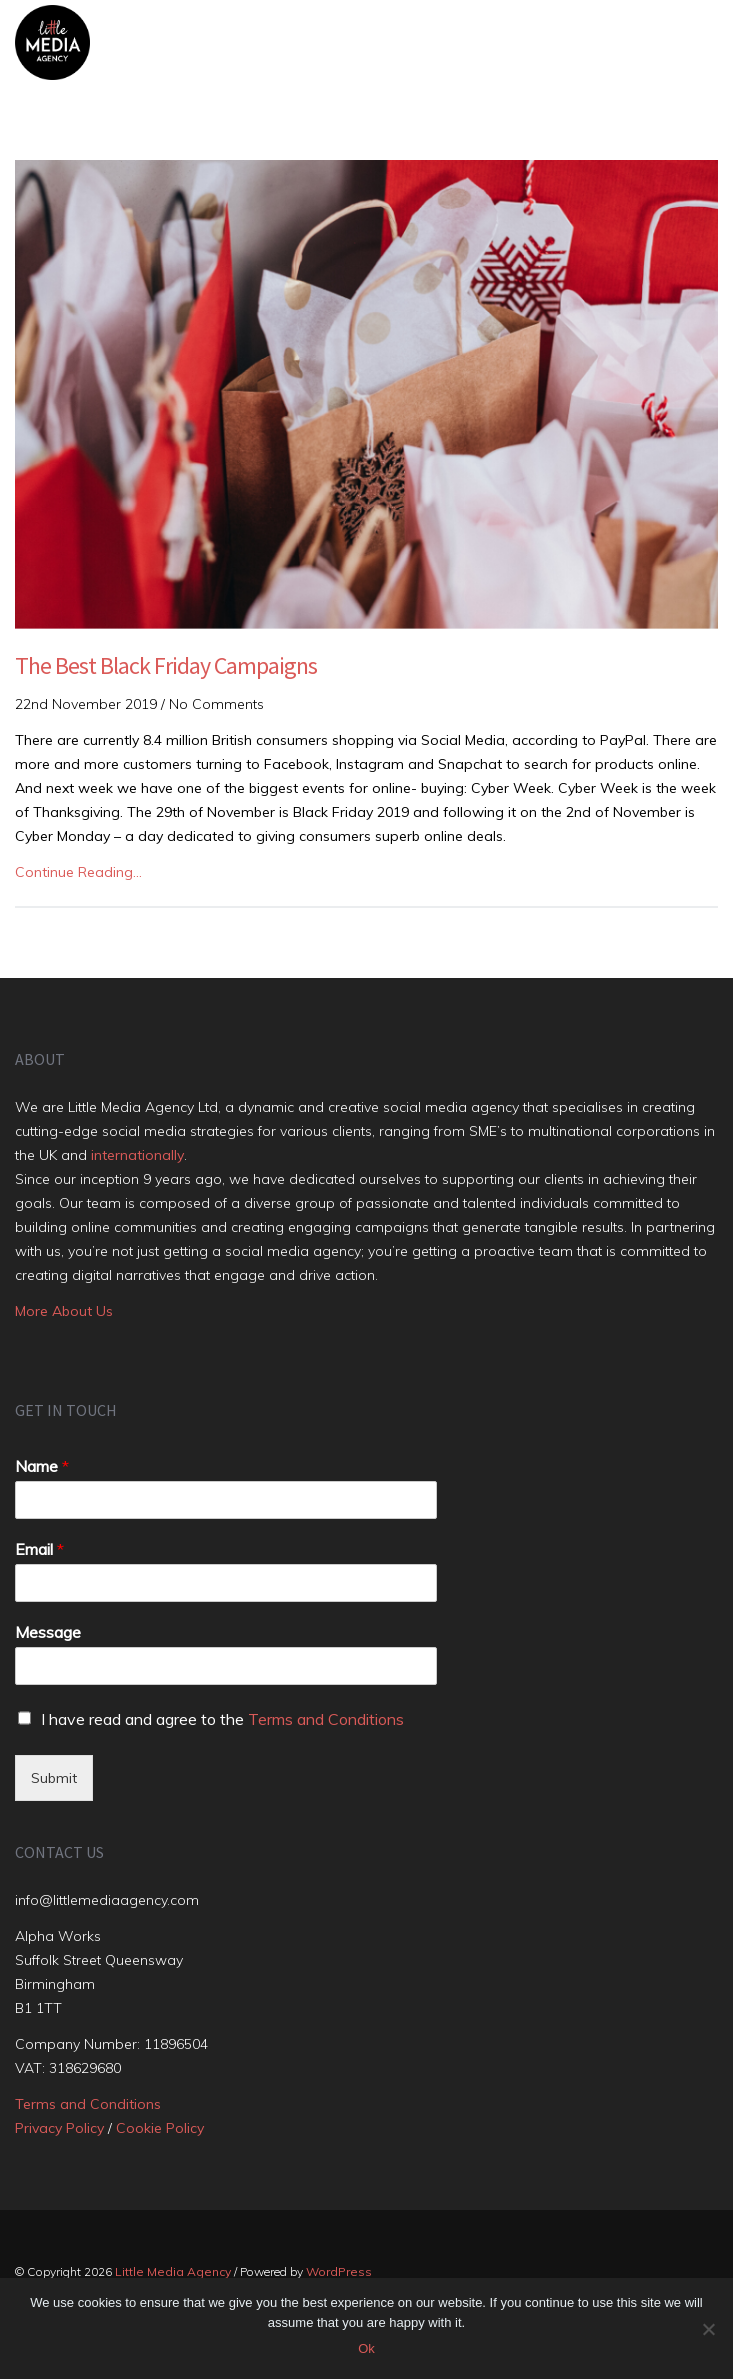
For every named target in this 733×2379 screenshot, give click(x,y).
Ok (366, 2348)
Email (39, 1549)
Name (42, 1466)
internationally (137, 1155)
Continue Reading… (78, 872)
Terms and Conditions (326, 1719)
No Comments (216, 704)
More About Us (64, 1311)
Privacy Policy (59, 2128)
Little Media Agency (173, 2271)
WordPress (339, 2271)
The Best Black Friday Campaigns (166, 665)
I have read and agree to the (222, 1719)
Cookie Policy (160, 2128)
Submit (54, 1778)
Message (48, 1632)
